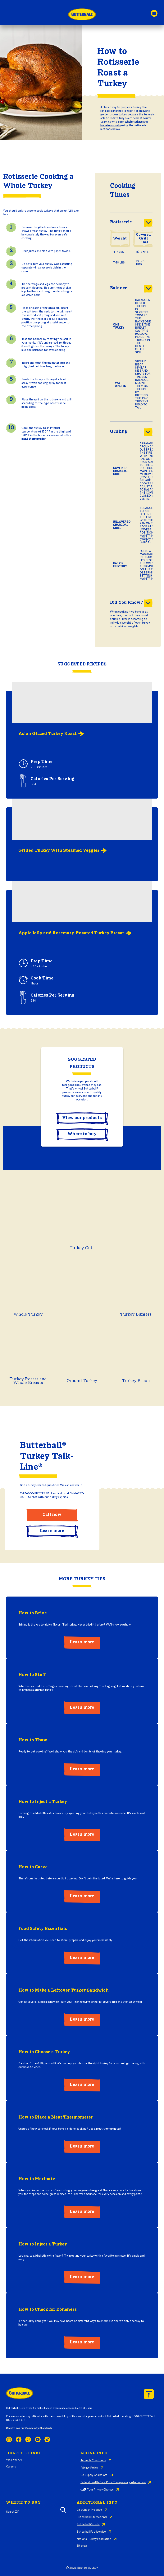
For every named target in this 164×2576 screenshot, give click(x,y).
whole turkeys (134, 121)
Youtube (38, 2439)
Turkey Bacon (136, 1381)
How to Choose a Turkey (44, 2052)
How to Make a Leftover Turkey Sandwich (63, 1990)
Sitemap (82, 2545)
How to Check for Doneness (47, 2309)
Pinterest (28, 2439)
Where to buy (82, 1134)
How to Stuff (32, 1675)
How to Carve (33, 1867)
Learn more (52, 1531)
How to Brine (32, 1613)
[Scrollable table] (131, 249)
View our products (82, 1118)
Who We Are (14, 2460)
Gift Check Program (89, 2509)
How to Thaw (32, 1740)
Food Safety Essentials (42, 1928)
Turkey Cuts (82, 1248)
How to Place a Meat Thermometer (55, 2117)
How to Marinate (36, 2179)
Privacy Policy (89, 2467)
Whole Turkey (28, 1314)
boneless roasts (110, 125)
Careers (11, 2466)
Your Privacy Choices (100, 2489)
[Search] (63, 2511)
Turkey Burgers (136, 1314)
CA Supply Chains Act (93, 2475)
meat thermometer (47, 363)
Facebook (18, 2439)
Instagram (9, 2439)
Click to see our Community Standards (29, 2428)
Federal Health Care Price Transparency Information (113, 2482)
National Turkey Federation (94, 2539)
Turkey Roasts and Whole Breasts (28, 1381)
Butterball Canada (88, 2524)
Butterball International (92, 2517)
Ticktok (47, 2439)
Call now (52, 1514)
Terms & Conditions (93, 2460)
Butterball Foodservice (91, 2531)
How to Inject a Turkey (42, 1802)
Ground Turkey (82, 1381)
